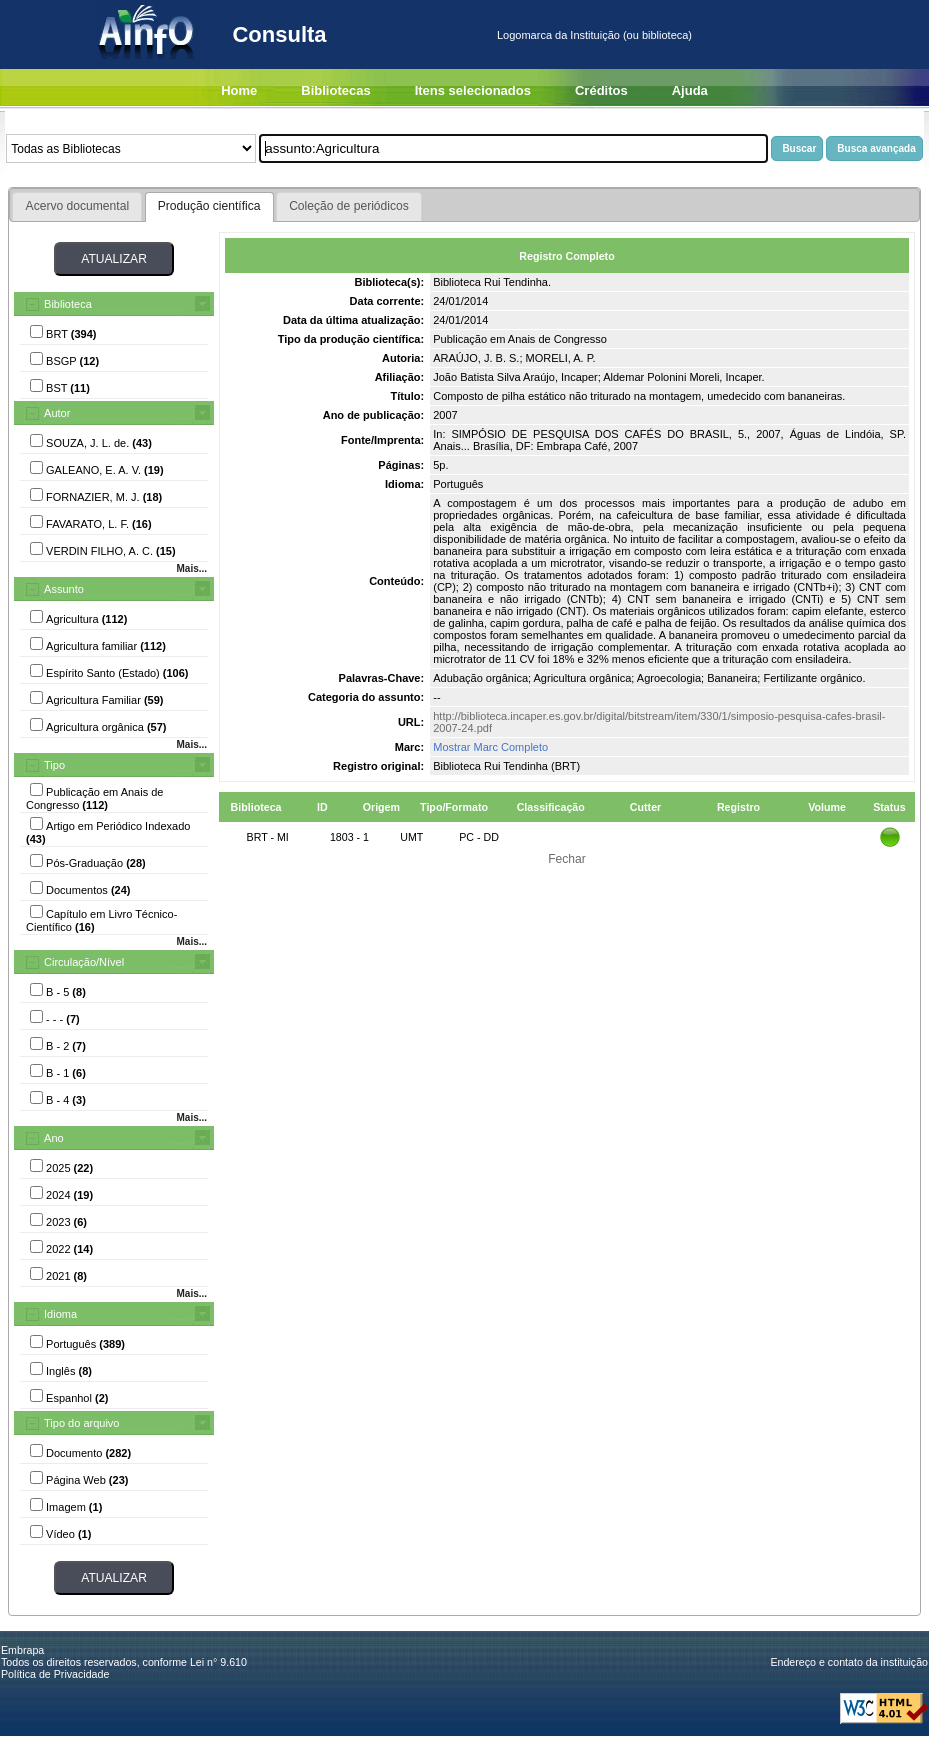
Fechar (567, 859)
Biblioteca (68, 304)
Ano (54, 1138)
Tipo (54, 765)
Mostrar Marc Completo (490, 747)
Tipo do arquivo (81, 1423)
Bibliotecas (335, 90)
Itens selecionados (473, 90)
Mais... (191, 568)
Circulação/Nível (84, 962)
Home (239, 90)
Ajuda (690, 90)
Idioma (60, 1314)
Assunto (64, 589)
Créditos (601, 90)
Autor (57, 413)
